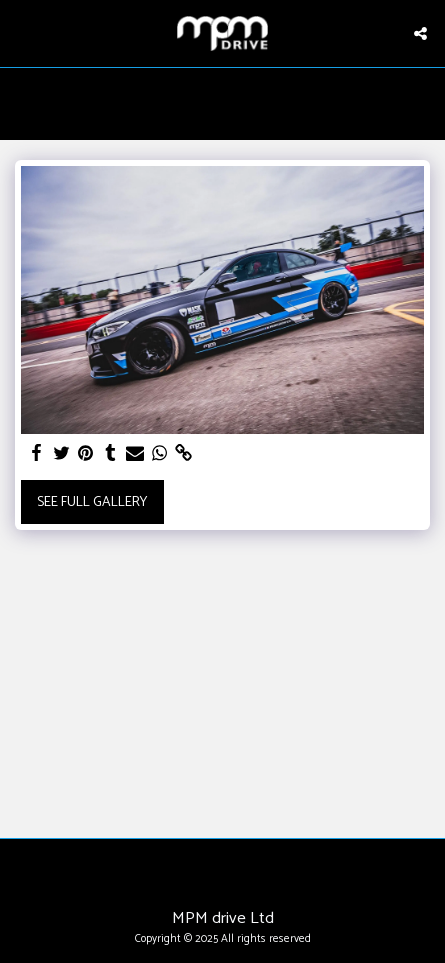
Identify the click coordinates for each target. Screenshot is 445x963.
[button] (22, 32)
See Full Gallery (92, 502)
